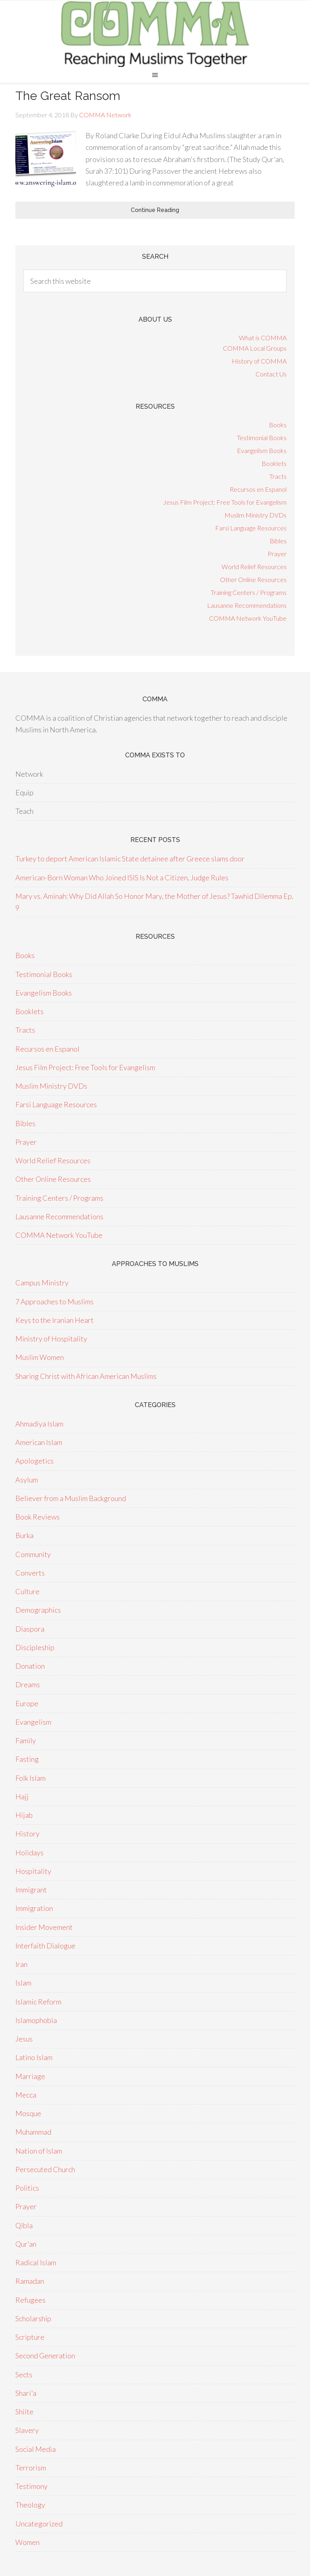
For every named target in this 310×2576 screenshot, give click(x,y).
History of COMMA (259, 361)
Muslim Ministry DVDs (255, 515)
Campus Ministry (42, 1282)
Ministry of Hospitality (51, 1338)
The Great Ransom (67, 96)
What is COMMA (263, 337)
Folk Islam (30, 1777)
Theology (30, 2504)
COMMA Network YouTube (248, 618)
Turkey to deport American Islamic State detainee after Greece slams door (130, 858)
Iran (21, 1964)
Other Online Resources (253, 579)
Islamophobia (36, 2020)
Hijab (24, 1815)
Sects (23, 2374)
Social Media (35, 2449)
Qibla (24, 2225)
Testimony (31, 2486)
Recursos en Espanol (258, 489)
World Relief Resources (254, 566)
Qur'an (25, 2243)
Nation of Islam (38, 2150)
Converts (30, 1572)
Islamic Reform (38, 2001)
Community (33, 1554)
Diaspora (29, 1628)
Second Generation (45, 2355)
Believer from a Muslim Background (70, 1498)
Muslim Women (39, 1357)
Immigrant (31, 1889)
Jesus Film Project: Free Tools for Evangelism (225, 502)
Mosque (28, 2113)
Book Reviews (37, 1516)
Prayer (277, 553)
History (27, 1833)
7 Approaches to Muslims (54, 1301)
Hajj (22, 1796)
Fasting (27, 1759)
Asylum (26, 1479)
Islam (23, 1982)
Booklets (274, 463)
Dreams (27, 1684)
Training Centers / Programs (249, 592)
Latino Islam (33, 2057)
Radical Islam (35, 2262)
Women (27, 2542)
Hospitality (33, 1871)
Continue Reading (155, 210)
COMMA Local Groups (255, 348)
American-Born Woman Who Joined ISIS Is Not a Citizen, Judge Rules (121, 877)
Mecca (25, 2094)
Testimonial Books (262, 437)
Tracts (278, 476)
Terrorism (30, 2467)
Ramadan (29, 2281)
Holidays (29, 1852)
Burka (24, 1535)
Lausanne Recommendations (247, 605)
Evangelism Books (262, 450)
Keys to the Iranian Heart (54, 1320)
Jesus (24, 2038)
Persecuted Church (45, 2169)
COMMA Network (155, 33)
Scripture (29, 2337)
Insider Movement (44, 1927)
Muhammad (33, 2131)
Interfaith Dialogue (45, 1945)
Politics (27, 2187)
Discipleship (34, 1647)
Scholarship (33, 2318)
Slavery (27, 2430)
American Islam (38, 1442)
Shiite (24, 2411)
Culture (27, 1591)
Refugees (30, 2299)
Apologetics (34, 1460)
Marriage (30, 2076)
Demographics (38, 1609)
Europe (26, 1703)
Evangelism (33, 1721)
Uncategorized (39, 2523)
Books (278, 424)
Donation (30, 1665)
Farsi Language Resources (251, 528)
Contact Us (271, 374)
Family (25, 1740)
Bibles (278, 541)
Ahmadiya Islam (39, 1423)
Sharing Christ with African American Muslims (86, 1376)
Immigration (34, 1908)
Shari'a (25, 2393)
